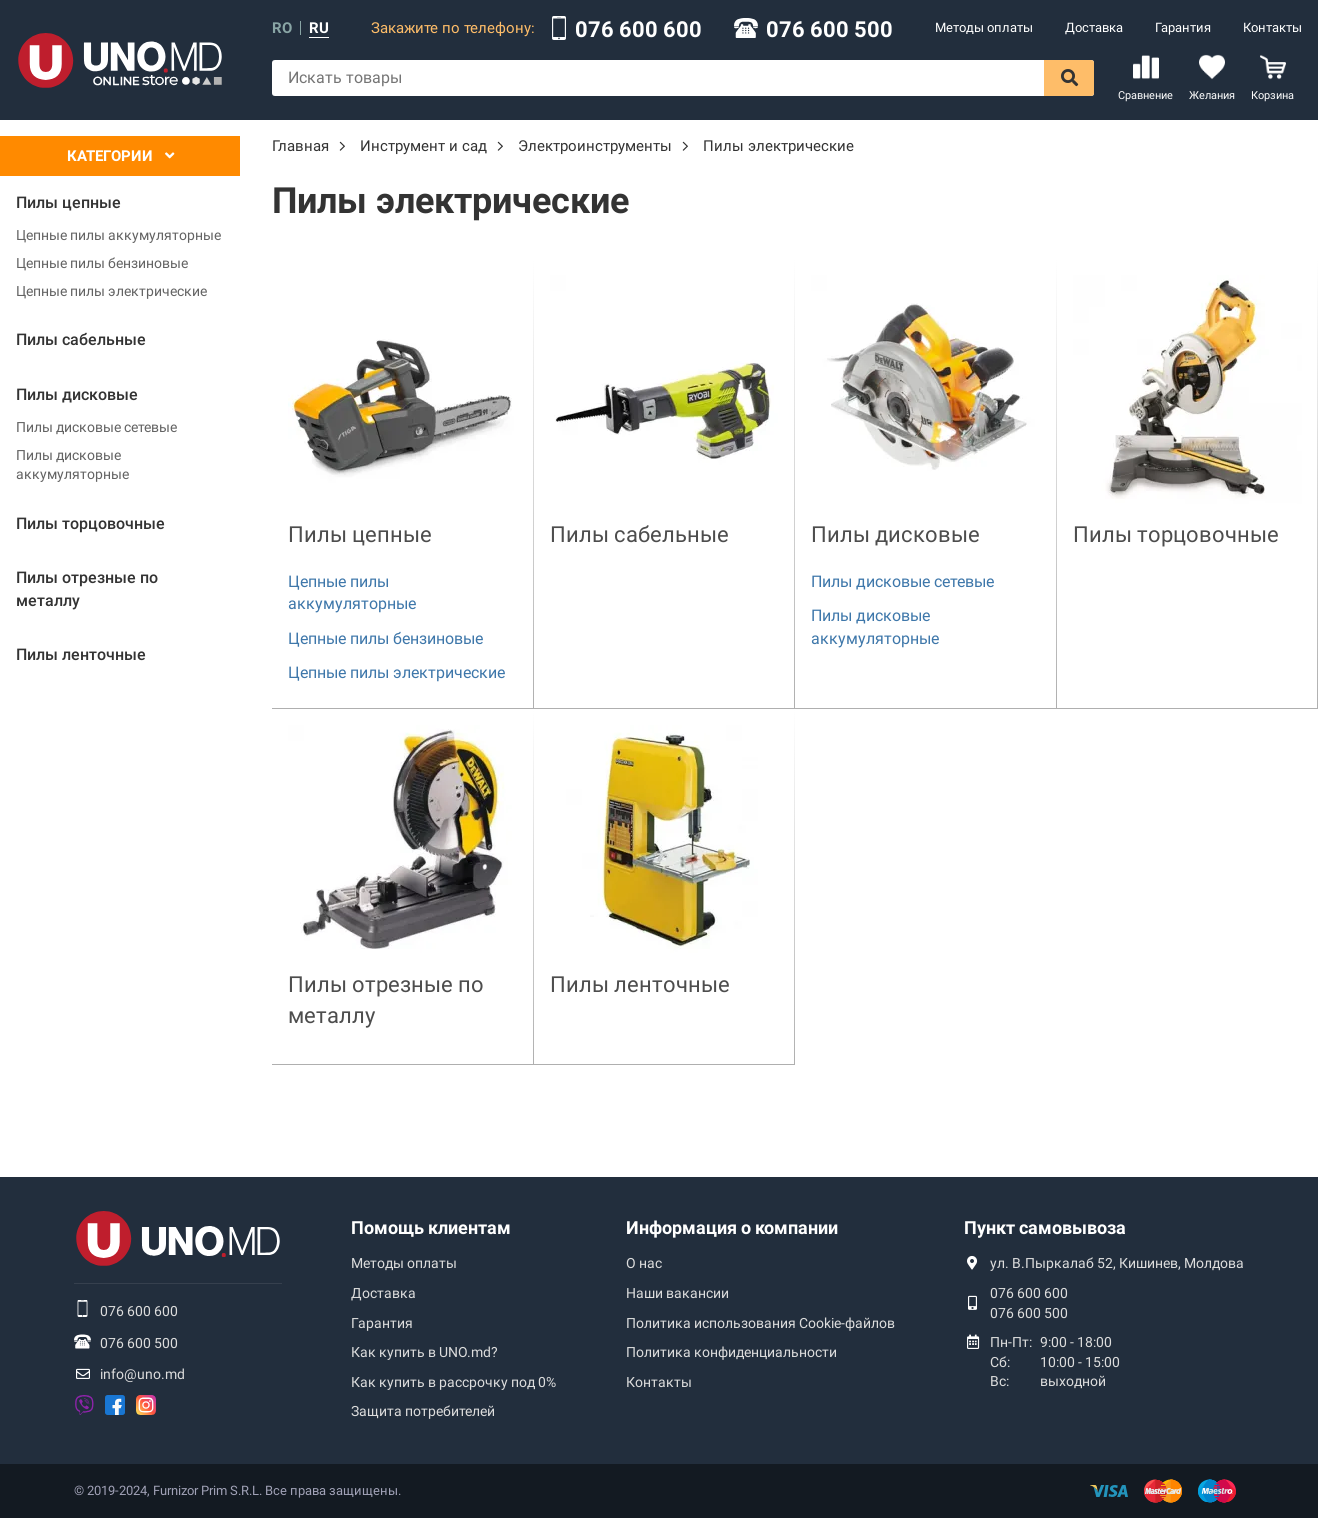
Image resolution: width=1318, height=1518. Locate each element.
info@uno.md (142, 1374)
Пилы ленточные (640, 984)
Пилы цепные (360, 534)
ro (282, 28)
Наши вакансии (677, 1293)
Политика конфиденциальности (731, 1352)
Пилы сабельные (639, 534)
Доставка (1094, 27)
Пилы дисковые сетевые (96, 427)
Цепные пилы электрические (111, 291)
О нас (644, 1263)
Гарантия (1183, 27)
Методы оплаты (984, 27)
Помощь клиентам (431, 1227)
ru (319, 28)
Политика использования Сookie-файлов (760, 1323)
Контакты (1272, 27)
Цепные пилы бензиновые (102, 263)
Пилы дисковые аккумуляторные (72, 465)
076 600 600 (638, 30)
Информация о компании (732, 1227)
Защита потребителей (423, 1411)
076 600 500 (829, 30)
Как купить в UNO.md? (424, 1352)
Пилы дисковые (895, 534)
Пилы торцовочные (1176, 534)
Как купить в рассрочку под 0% (453, 1382)
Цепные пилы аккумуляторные (118, 235)
